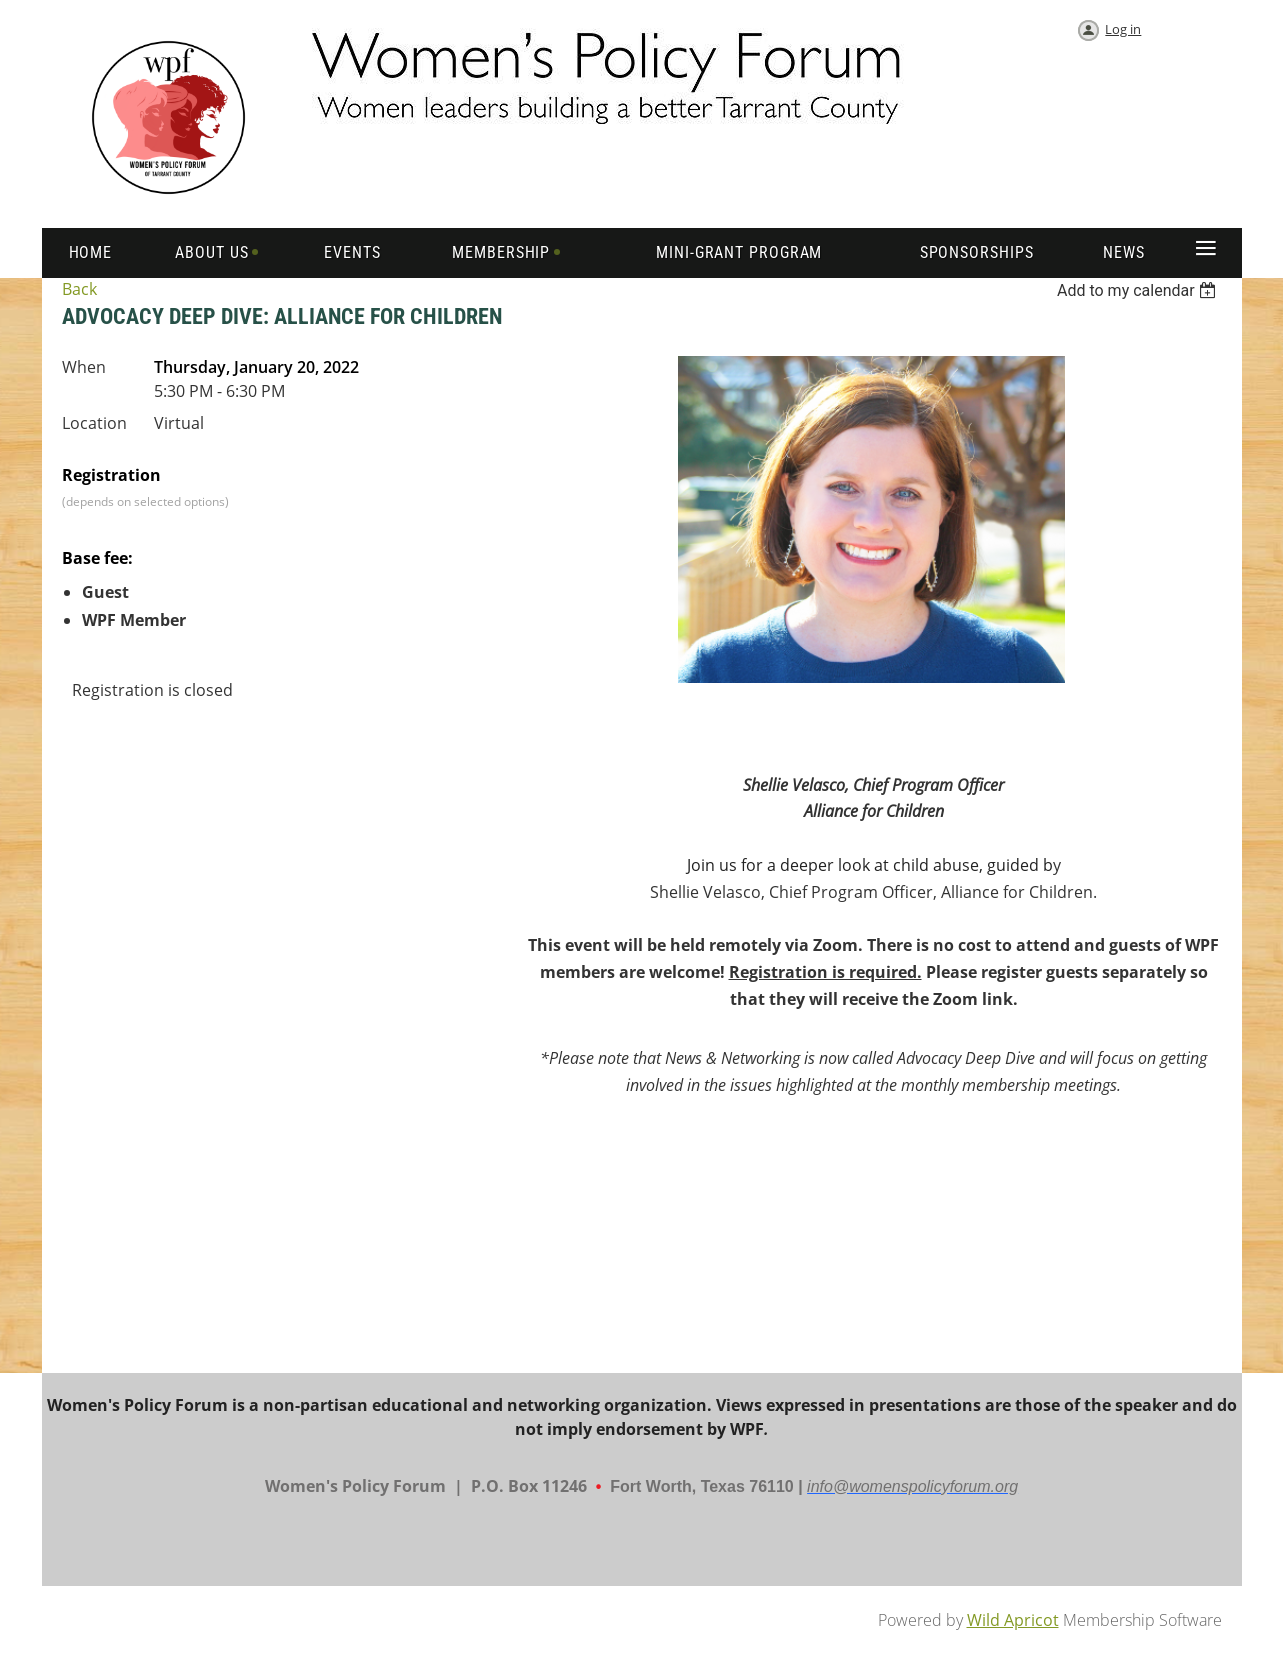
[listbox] (1139, 290)
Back (79, 289)
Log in (1123, 29)
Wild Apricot (1013, 1620)
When (84, 367)
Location (94, 423)
